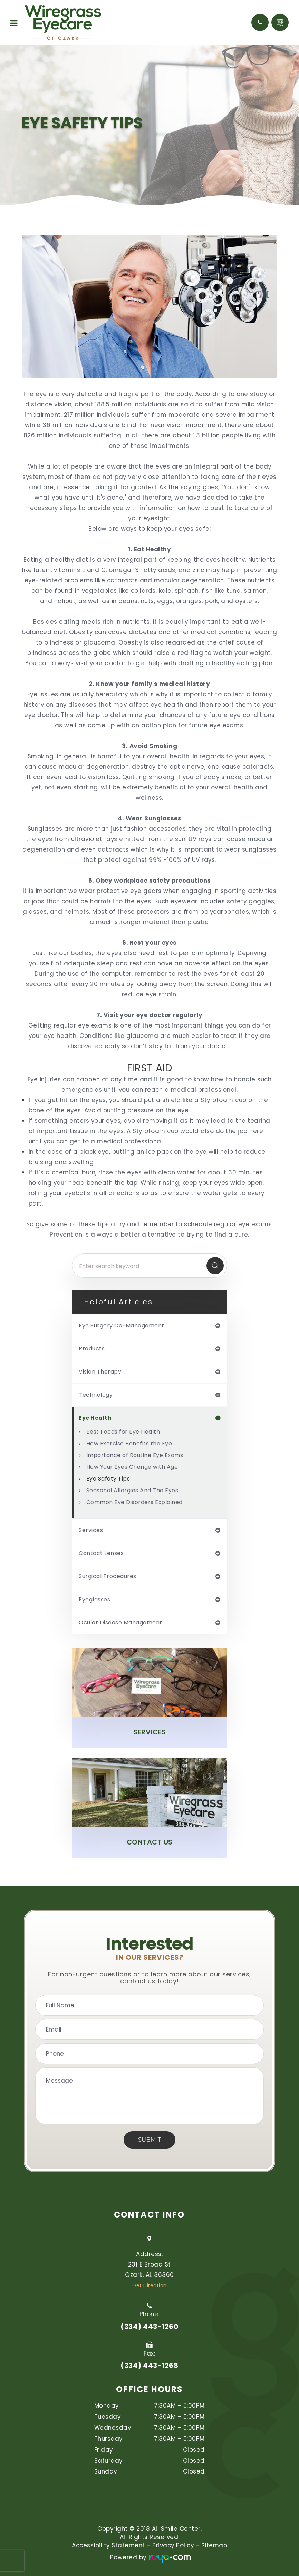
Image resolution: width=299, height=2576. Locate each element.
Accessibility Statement (108, 2545)
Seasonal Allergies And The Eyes (132, 1490)
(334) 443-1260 (149, 2326)
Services (149, 1732)
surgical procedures (107, 1576)
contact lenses (101, 1553)
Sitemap (214, 2545)
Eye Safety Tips (108, 1479)
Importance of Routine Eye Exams (134, 1455)
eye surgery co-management (121, 1325)
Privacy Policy (173, 2545)
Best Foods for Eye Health (123, 1432)
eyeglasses (94, 1599)
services (91, 1530)
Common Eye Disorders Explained (134, 1502)
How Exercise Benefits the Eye (129, 1443)
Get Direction (149, 2285)
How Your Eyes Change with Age (132, 1467)
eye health (95, 1418)
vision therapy (100, 1372)
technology (96, 1395)
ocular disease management (120, 1622)
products (92, 1348)
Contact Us (150, 1842)
